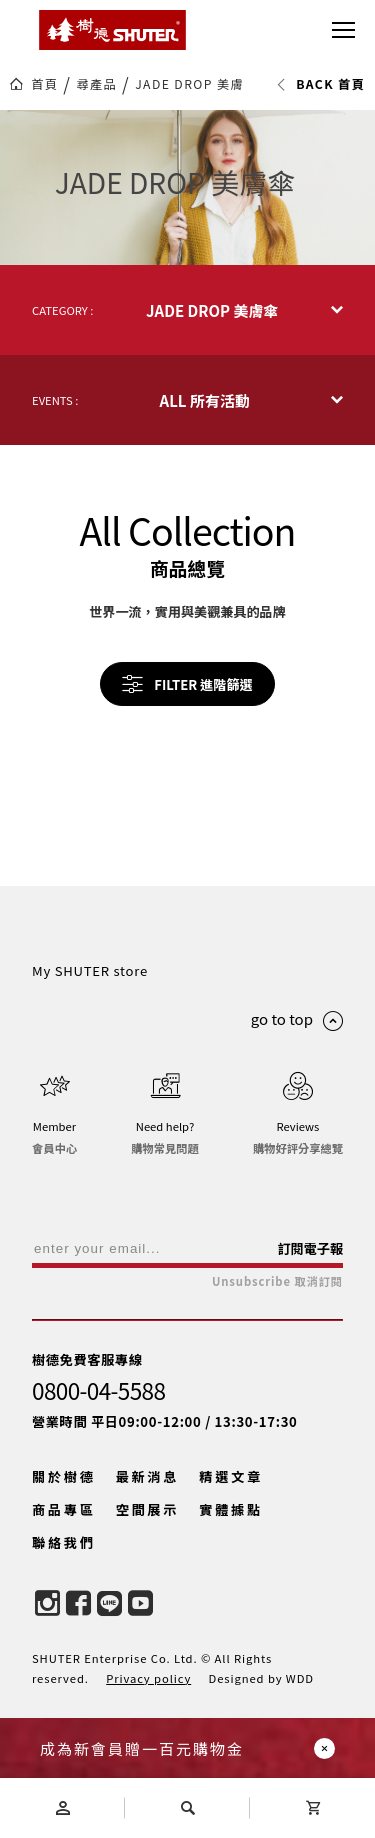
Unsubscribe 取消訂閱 (277, 1281)
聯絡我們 (64, 1542)
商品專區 (64, 1509)
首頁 (44, 84)
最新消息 (148, 1476)
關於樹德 (64, 1476)
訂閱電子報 (310, 1248)
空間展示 (148, 1509)
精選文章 (231, 1476)
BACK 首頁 (320, 84)
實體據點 (231, 1509)
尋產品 (96, 84)
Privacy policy (148, 1678)
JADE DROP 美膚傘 (196, 84)
